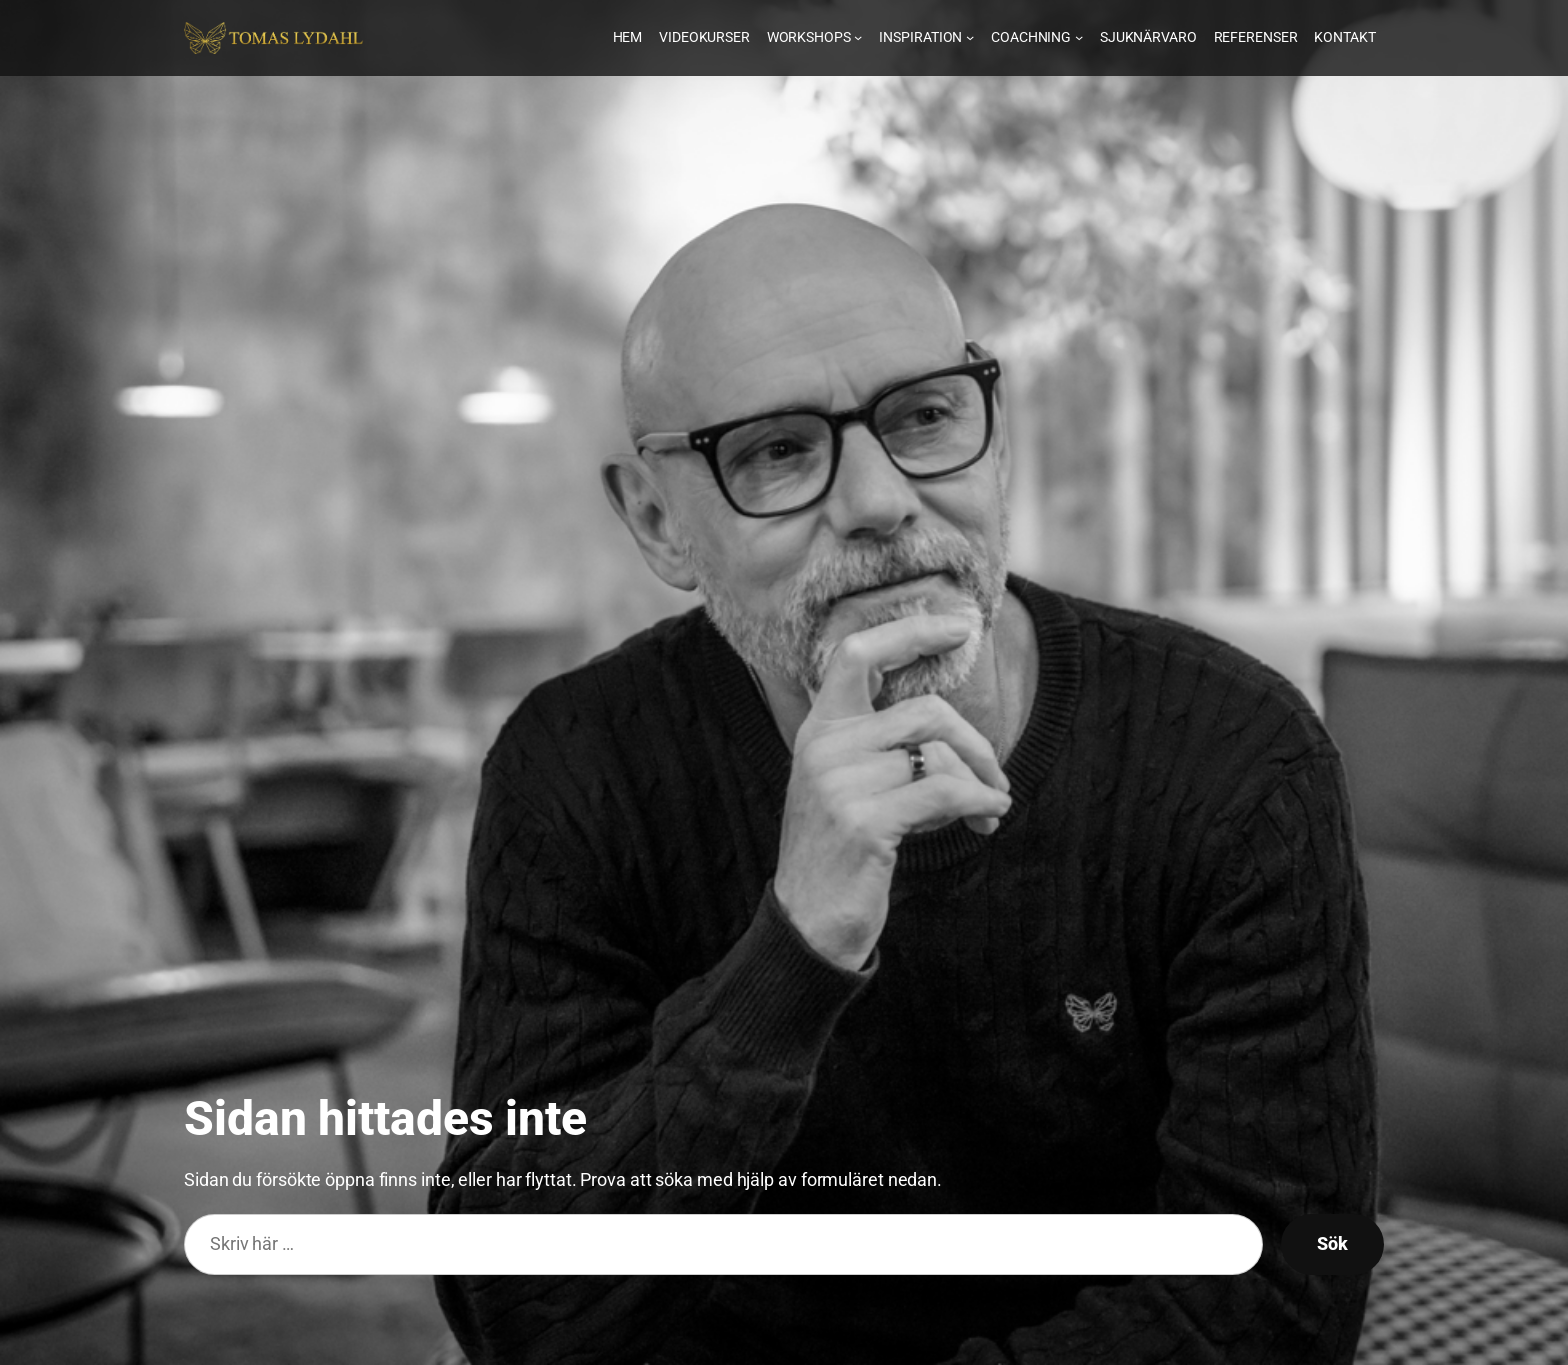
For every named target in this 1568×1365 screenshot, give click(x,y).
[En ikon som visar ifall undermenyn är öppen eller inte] (858, 37)
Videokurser (704, 37)
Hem (628, 37)
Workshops (815, 37)
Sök (1332, 1243)
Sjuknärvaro (1148, 37)
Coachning (1037, 37)
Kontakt (1344, 37)
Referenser (1256, 37)
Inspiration (926, 37)
